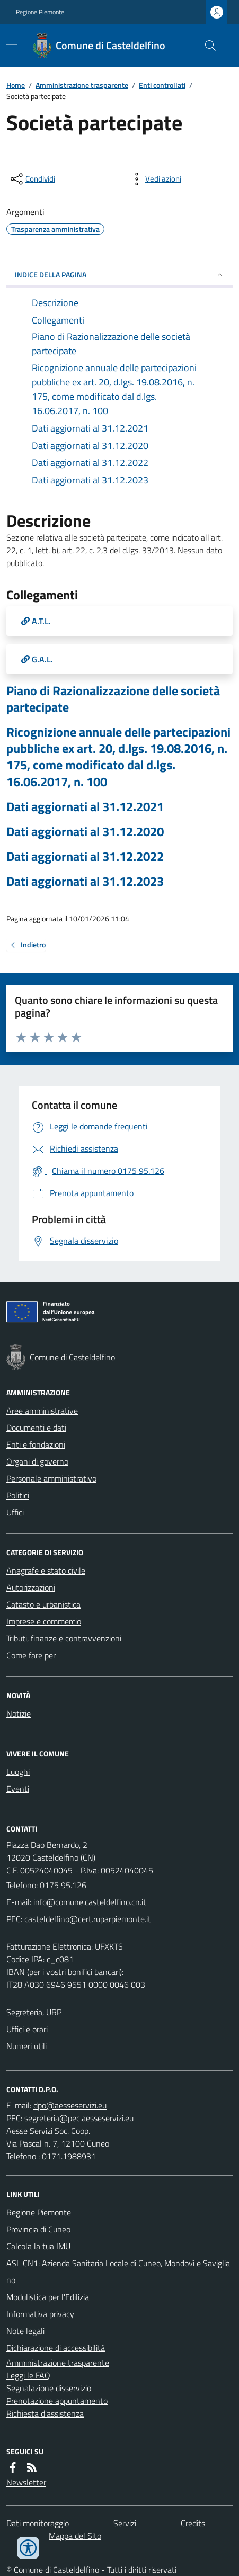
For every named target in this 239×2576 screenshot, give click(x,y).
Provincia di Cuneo (38, 2229)
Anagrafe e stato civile (45, 1570)
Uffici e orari (27, 2029)
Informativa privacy (40, 2314)
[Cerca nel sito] (206, 45)
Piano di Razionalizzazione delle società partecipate (113, 699)
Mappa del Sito (75, 2535)
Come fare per (31, 1655)
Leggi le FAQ (28, 2375)
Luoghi (18, 1771)
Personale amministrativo (51, 1478)
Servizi (124, 2523)
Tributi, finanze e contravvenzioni (63, 1638)
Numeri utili (26, 2046)
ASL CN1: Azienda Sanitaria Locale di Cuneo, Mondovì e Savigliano (118, 2271)
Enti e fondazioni (35, 1444)
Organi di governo (37, 1461)
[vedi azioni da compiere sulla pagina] (154, 178)
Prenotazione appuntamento (57, 2400)
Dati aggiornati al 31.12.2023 (85, 881)
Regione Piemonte (40, 12)
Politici (17, 1495)
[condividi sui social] (31, 178)
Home (15, 85)
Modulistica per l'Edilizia (47, 2297)
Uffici (15, 1512)
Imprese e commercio (43, 1621)
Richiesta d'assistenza (45, 2413)
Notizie (18, 1713)
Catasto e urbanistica (43, 1604)
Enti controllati (162, 85)
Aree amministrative (42, 1410)
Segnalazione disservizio (48, 2388)
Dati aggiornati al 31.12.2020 (85, 831)
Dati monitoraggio (37, 2523)
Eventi (17, 1788)
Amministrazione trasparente (82, 85)
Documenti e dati (36, 1427)
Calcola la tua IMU (38, 2246)
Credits (193, 2523)
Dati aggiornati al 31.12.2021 (85, 806)
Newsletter (26, 2482)
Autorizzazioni (30, 1587)
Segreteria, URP (33, 2012)
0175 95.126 (63, 1885)
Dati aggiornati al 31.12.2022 (85, 856)
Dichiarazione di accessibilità (55, 2347)
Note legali (25, 2330)
